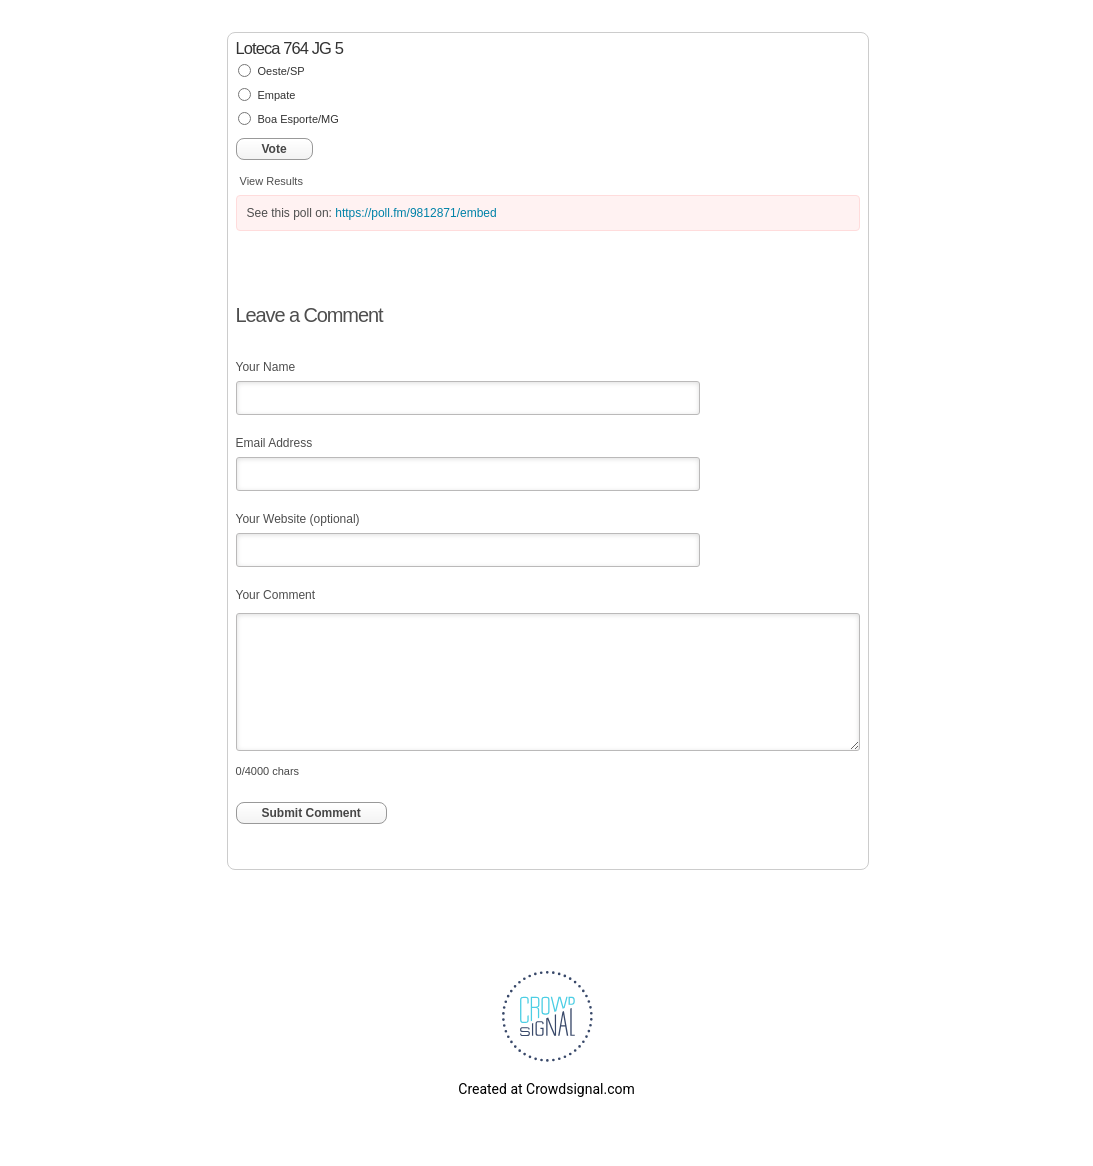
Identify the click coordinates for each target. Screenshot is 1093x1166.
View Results (271, 181)
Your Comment (276, 595)
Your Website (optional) (298, 519)
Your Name (266, 367)
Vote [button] (274, 149)
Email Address (274, 443)
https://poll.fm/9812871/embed (415, 213)
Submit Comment (311, 813)
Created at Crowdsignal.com (546, 1089)
